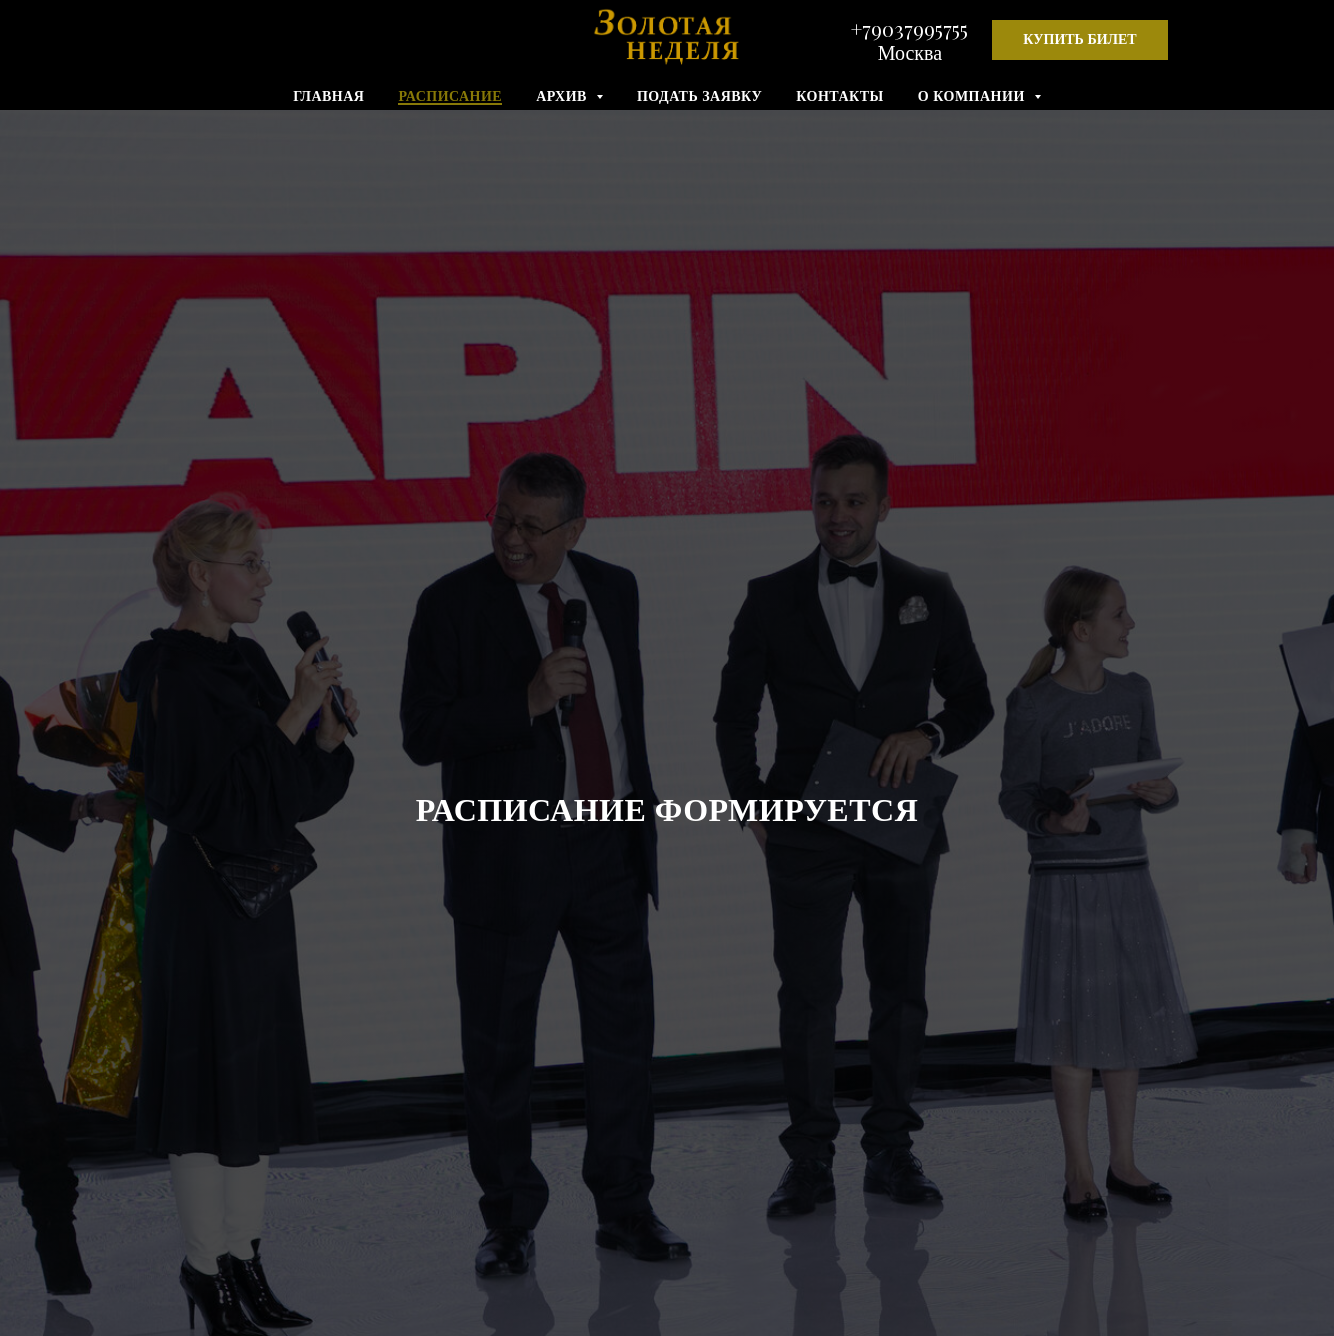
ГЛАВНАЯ (328, 96)
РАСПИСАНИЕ (450, 96)
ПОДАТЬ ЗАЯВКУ (699, 96)
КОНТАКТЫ (840, 96)
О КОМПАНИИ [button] (973, 96)
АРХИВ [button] (563, 96)
